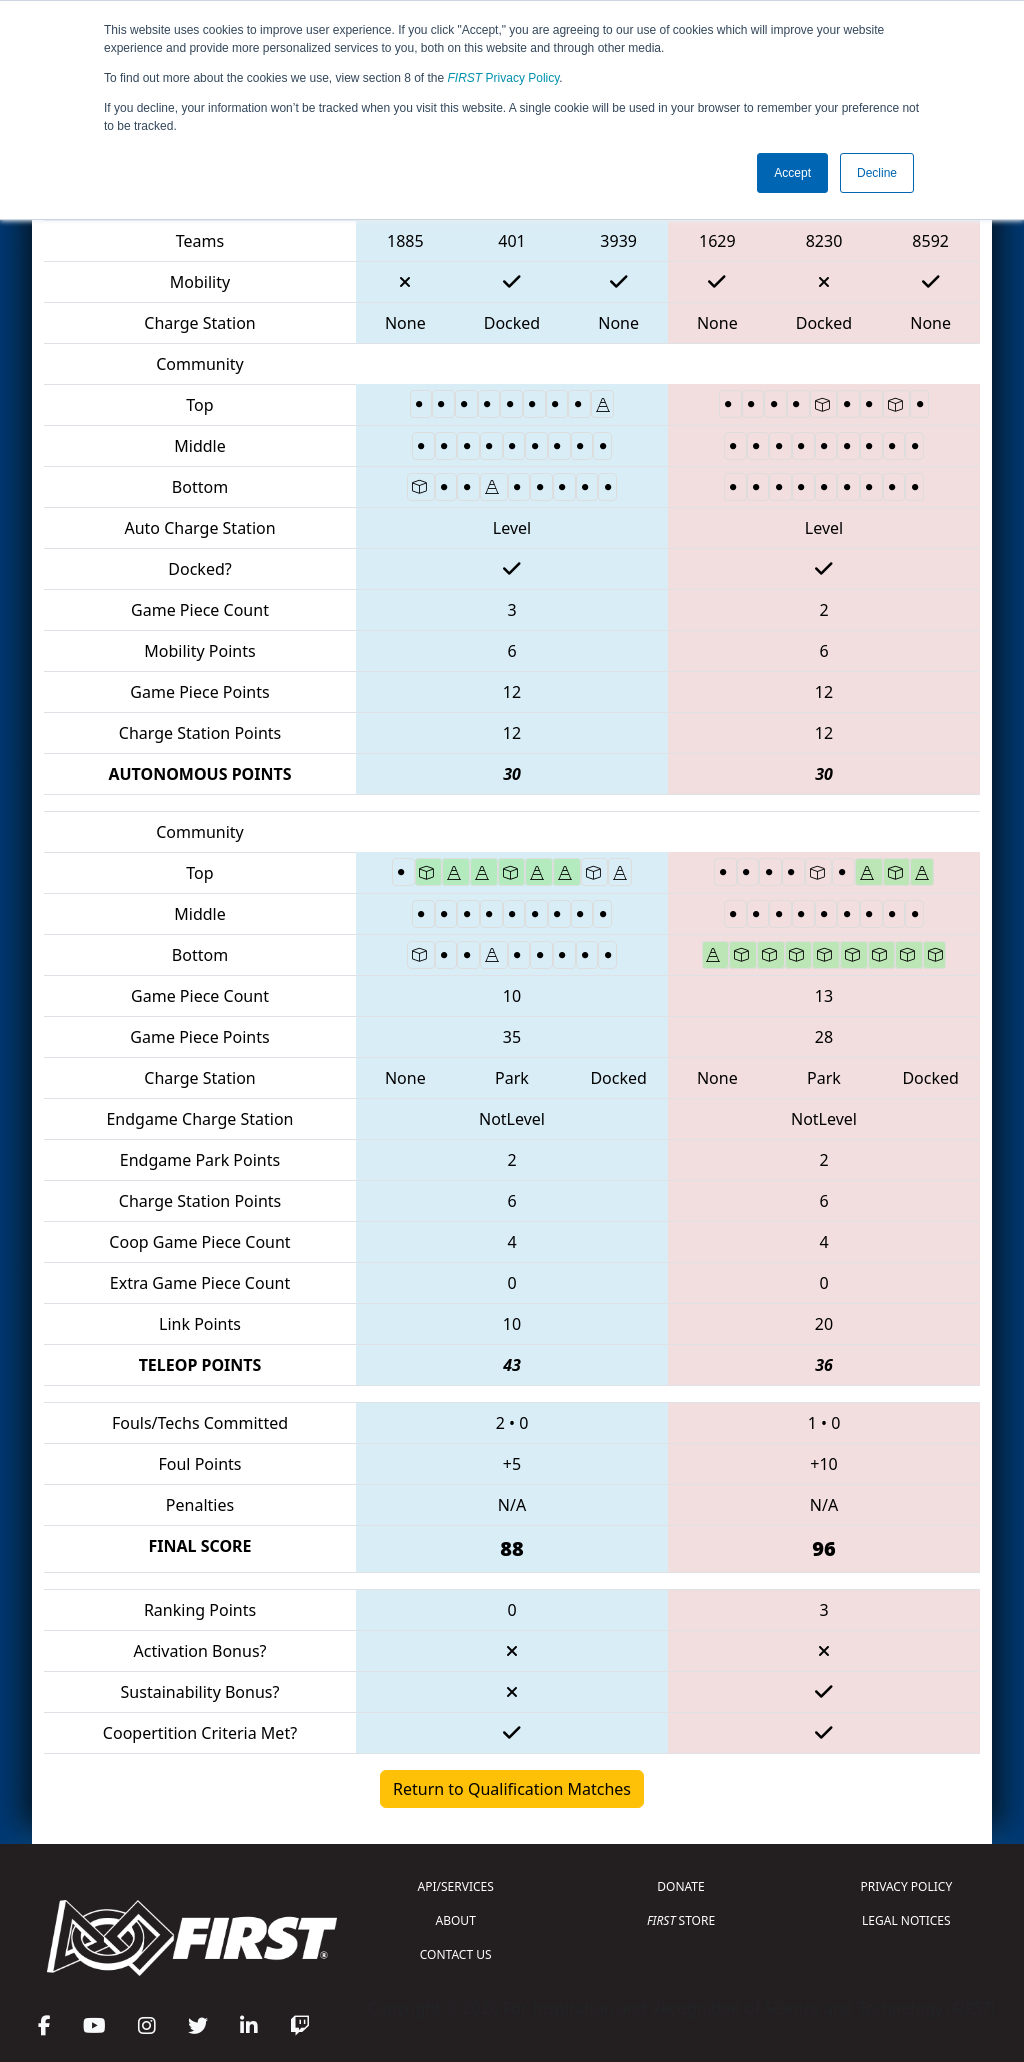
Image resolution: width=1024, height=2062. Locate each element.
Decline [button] (877, 173)
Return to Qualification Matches (512, 1789)
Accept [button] (792, 173)
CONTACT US (456, 1954)
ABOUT (456, 1920)
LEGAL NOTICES (906, 1920)
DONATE (680, 1886)
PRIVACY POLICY (906, 1886)
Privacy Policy (504, 78)
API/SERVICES (456, 1886)
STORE (681, 1920)
